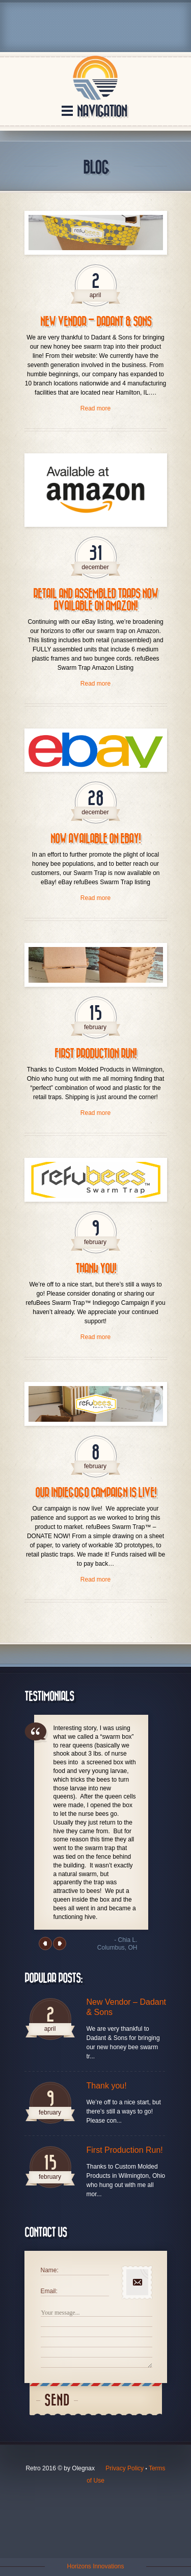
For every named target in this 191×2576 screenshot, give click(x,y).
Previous (45, 1943)
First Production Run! (95, 1053)
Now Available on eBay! (95, 838)
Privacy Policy (124, 2468)
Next (59, 1943)
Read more (95, 408)
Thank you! (95, 1268)
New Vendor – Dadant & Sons (95, 321)
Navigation (102, 111)
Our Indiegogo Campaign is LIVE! (95, 1492)
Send (57, 2401)
